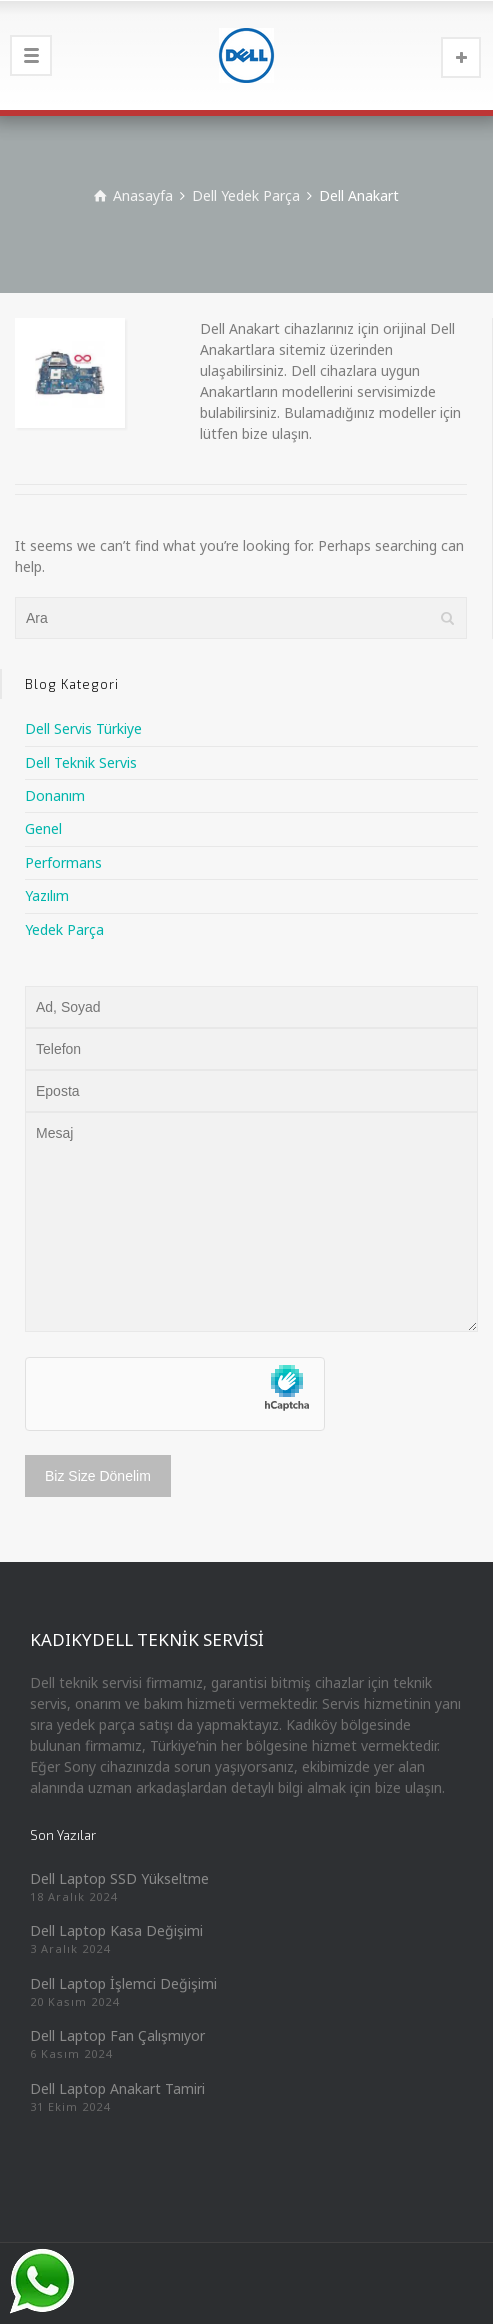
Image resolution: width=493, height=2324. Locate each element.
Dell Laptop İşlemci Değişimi (123, 1983)
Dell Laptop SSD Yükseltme (119, 1878)
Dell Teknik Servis (81, 762)
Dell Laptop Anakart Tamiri (117, 2088)
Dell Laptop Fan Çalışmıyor (117, 2035)
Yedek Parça (64, 929)
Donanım (55, 795)
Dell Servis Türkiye (83, 728)
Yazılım (47, 895)
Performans (63, 862)
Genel (43, 828)
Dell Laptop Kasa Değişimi (116, 1930)
